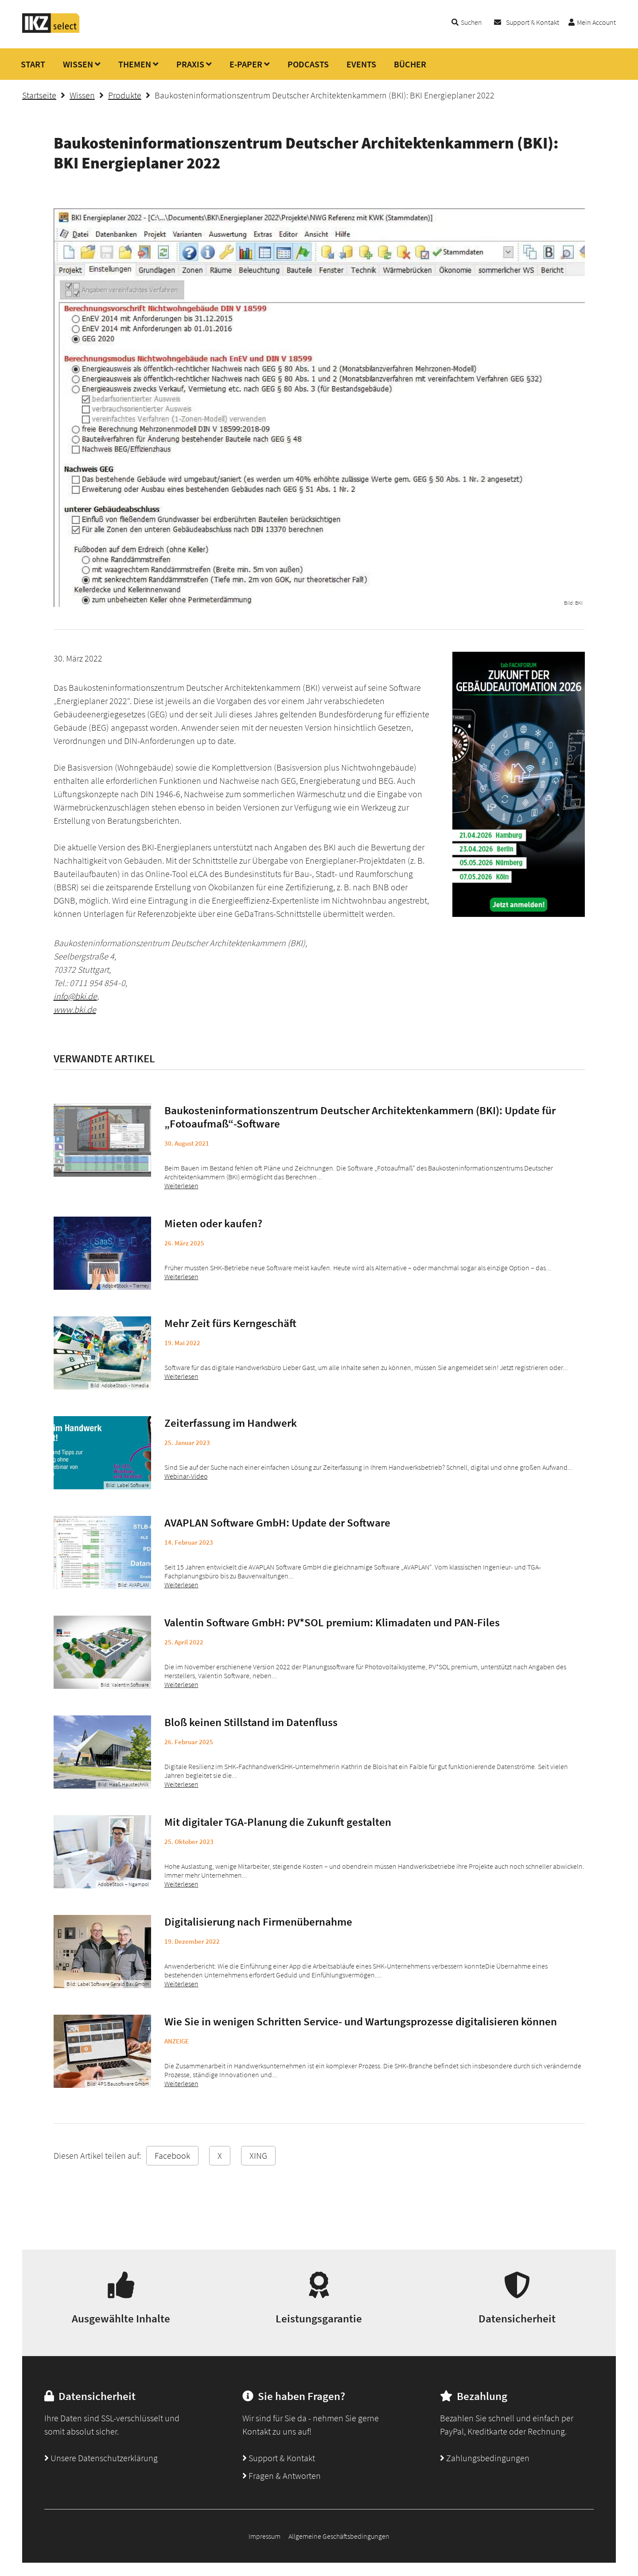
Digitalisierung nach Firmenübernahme (258, 1921)
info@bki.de (75, 996)
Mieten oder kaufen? (213, 1223)
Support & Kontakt (532, 22)
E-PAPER (246, 64)
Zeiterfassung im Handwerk (230, 1423)
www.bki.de (75, 1009)
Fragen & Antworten (281, 2475)
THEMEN (134, 64)
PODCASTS (308, 64)
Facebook (172, 2155)
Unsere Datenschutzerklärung (101, 2457)
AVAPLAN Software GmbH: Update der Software (277, 1522)
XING (258, 2155)
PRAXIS (190, 64)
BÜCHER (410, 64)
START (33, 64)
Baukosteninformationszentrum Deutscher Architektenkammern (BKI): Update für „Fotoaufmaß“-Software (360, 1117)
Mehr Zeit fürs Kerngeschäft (230, 1323)
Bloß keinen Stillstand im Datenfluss (251, 1722)
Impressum (264, 2536)
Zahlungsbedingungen (484, 2457)
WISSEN (78, 64)
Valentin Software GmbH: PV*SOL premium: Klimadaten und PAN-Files (332, 1622)
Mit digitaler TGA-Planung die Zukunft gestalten (277, 1822)
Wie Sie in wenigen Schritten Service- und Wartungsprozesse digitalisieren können (360, 2021)
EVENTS (361, 64)
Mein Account (596, 22)
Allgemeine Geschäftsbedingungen (338, 2536)
